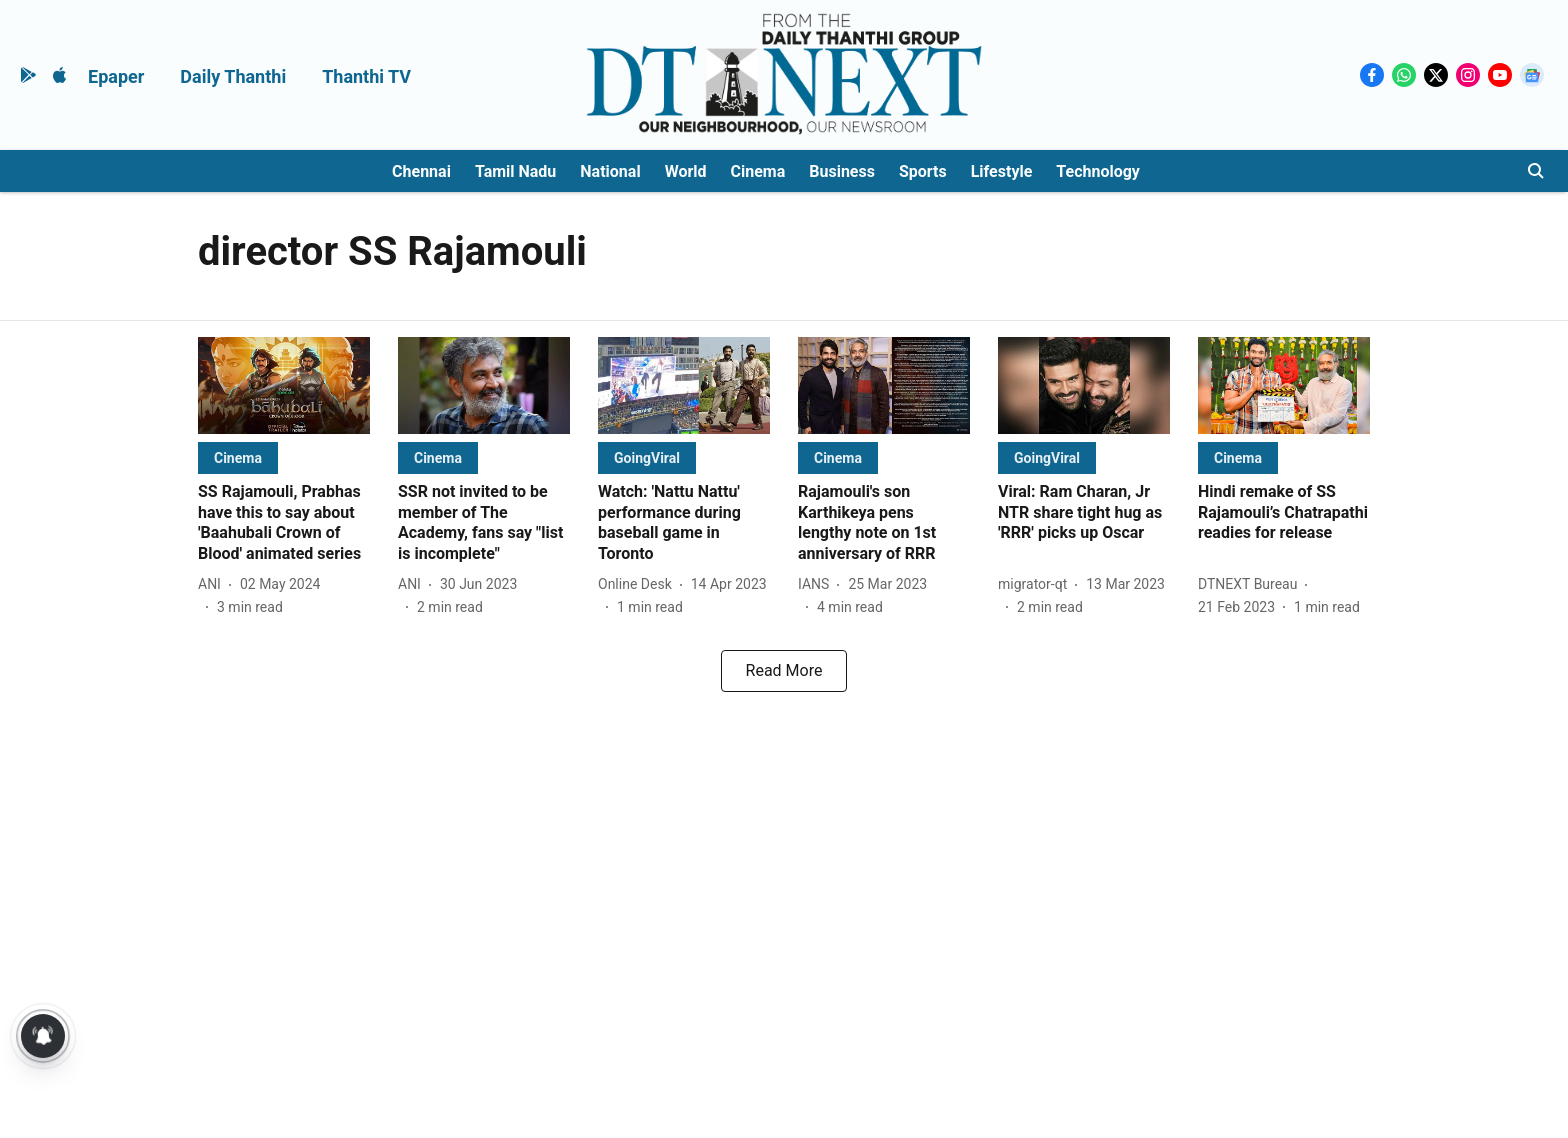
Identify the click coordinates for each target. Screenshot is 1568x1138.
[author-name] (213, 584)
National (610, 171)
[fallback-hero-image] (284, 385)
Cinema (758, 171)
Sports (923, 171)
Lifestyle (1002, 171)
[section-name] (238, 457)
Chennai (421, 171)
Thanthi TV (366, 76)
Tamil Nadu (515, 171)
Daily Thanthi (233, 76)
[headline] (284, 523)
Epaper (116, 76)
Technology (1098, 171)
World (686, 171)
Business (842, 171)
